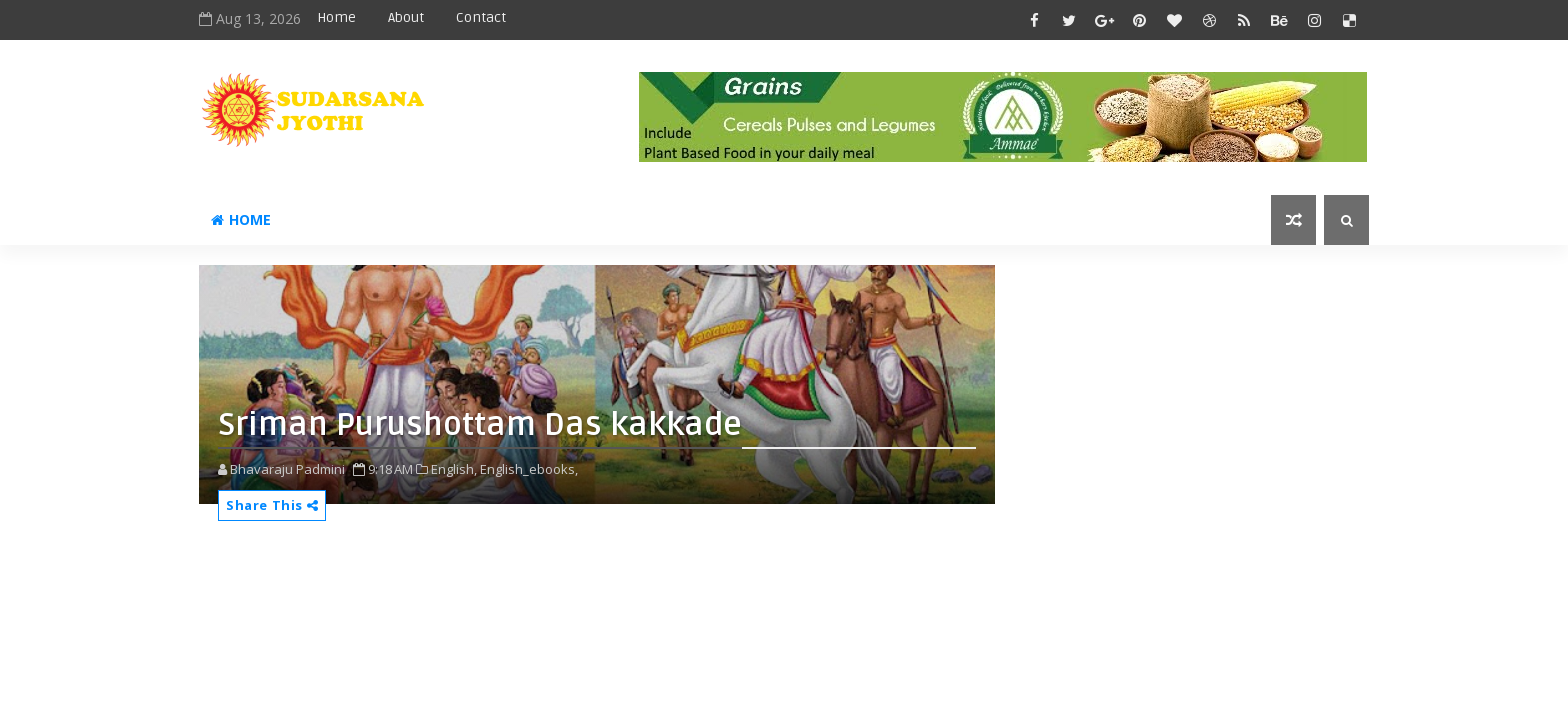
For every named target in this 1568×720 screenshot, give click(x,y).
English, (454, 469)
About (406, 17)
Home (336, 17)
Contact (481, 17)
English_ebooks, (529, 469)
